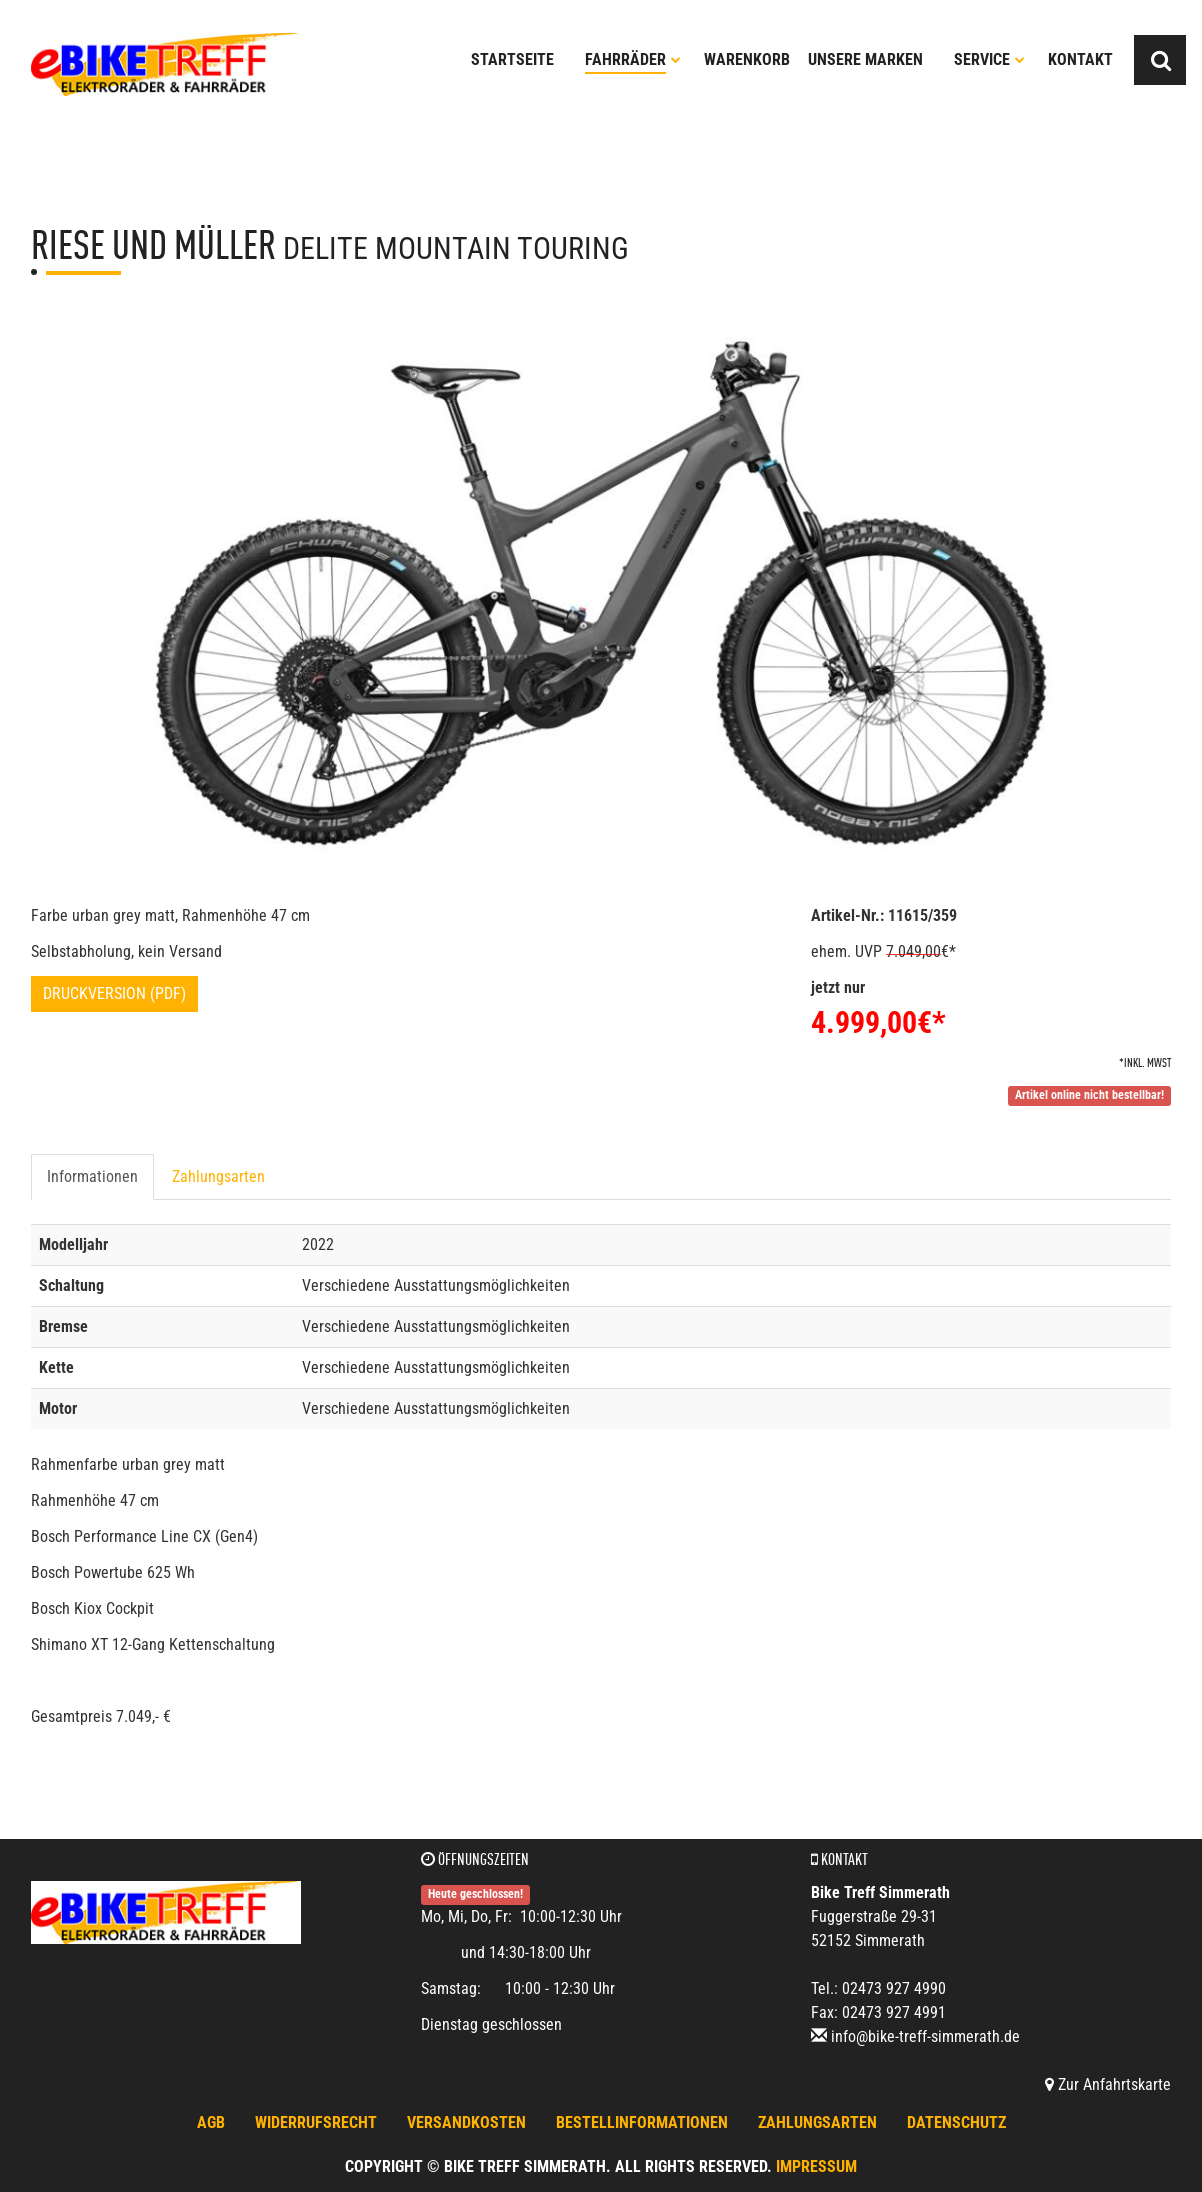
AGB (211, 2122)
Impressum (816, 2166)
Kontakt (1080, 59)
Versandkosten (466, 2122)
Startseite (512, 59)
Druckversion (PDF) (114, 993)
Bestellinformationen (642, 2122)
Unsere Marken (865, 59)
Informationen (92, 1176)
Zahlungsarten (218, 1176)
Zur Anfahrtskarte (1108, 2084)
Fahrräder (633, 59)
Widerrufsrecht (316, 2122)
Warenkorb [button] (747, 59)
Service (989, 59)
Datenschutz (956, 2122)
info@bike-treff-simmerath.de (925, 2036)
